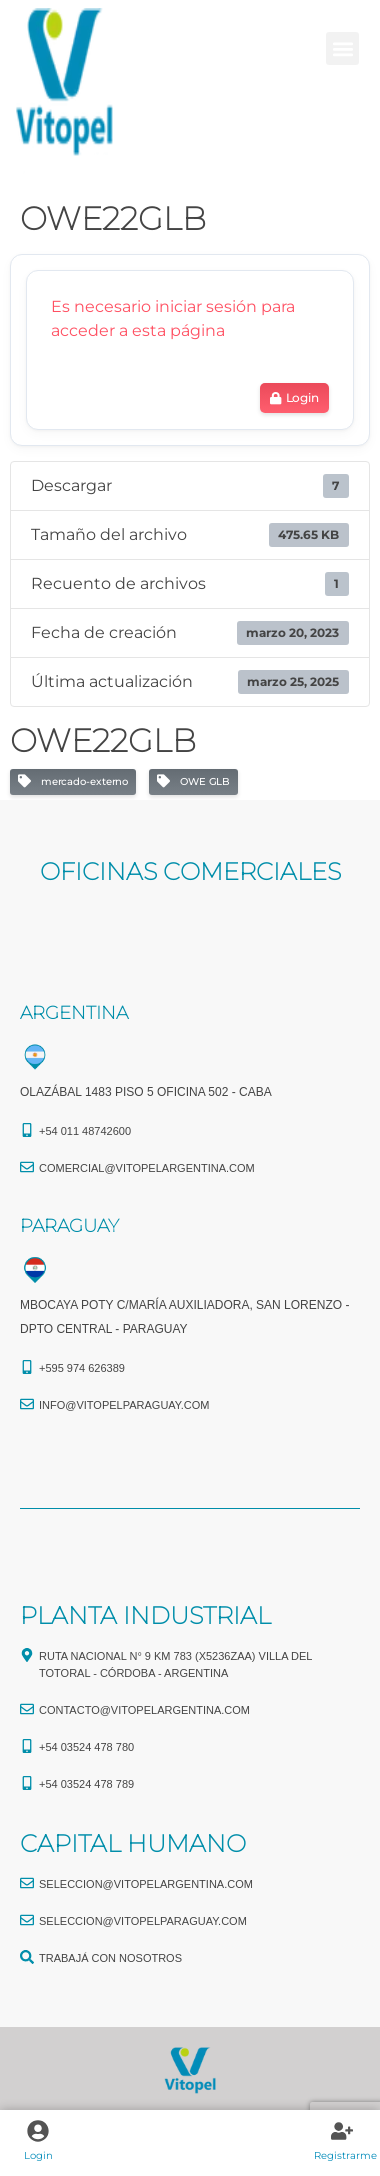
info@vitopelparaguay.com (124, 1405)
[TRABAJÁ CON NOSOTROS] (27, 1957)
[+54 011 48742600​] (27, 1130)
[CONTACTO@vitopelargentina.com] (27, 1709)
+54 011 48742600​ (85, 1131)
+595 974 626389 (82, 1368)
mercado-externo (73, 782)
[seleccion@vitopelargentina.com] (27, 1883)
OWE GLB (193, 782)
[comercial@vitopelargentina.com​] (27, 1167)
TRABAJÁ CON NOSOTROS (110, 1958)
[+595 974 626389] (27, 1367)
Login (38, 2155)
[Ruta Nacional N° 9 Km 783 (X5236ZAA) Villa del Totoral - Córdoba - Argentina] (27, 1655)
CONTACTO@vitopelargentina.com (144, 1710)
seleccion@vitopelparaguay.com (143, 1921)
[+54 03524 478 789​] (27, 1783)
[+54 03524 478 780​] (27, 1746)
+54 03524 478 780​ (86, 1747)
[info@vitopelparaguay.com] (27, 1404)
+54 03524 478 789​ (86, 1784)
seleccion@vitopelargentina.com (146, 1884)
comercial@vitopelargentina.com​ (147, 1168)
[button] (342, 48)
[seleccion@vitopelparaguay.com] (27, 1920)
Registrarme (345, 2155)
